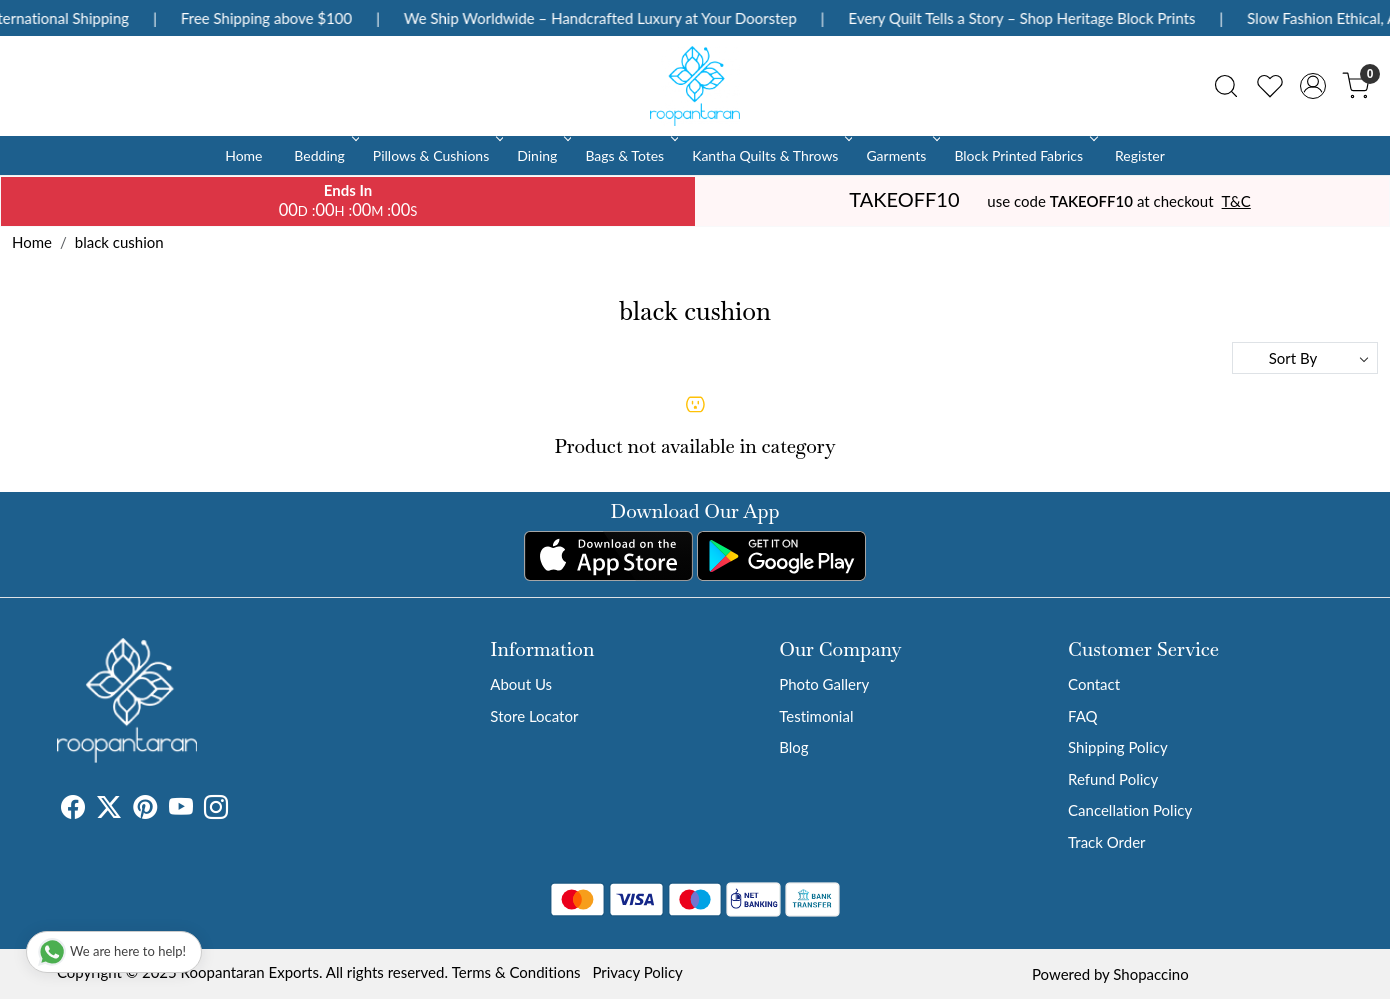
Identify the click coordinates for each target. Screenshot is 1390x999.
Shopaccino (1150, 974)
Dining (542, 155)
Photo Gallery (824, 684)
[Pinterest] (145, 810)
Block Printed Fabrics (1024, 155)
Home (243, 155)
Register (1140, 155)
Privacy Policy (637, 972)
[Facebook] (73, 810)
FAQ (1083, 716)
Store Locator (534, 716)
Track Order (1106, 842)
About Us (521, 684)
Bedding (324, 155)
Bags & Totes (630, 155)
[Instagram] (216, 810)
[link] (1226, 86)
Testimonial (816, 716)
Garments (901, 155)
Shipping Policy (1118, 747)
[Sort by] (1305, 358)
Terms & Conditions (516, 972)
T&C (1236, 201)
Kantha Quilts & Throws (770, 155)
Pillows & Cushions (436, 155)
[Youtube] (181, 810)
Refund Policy (1113, 779)
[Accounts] (1313, 86)
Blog (793, 747)
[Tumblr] (240, 810)
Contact (1094, 684)
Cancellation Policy (1130, 810)
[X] (109, 810)
